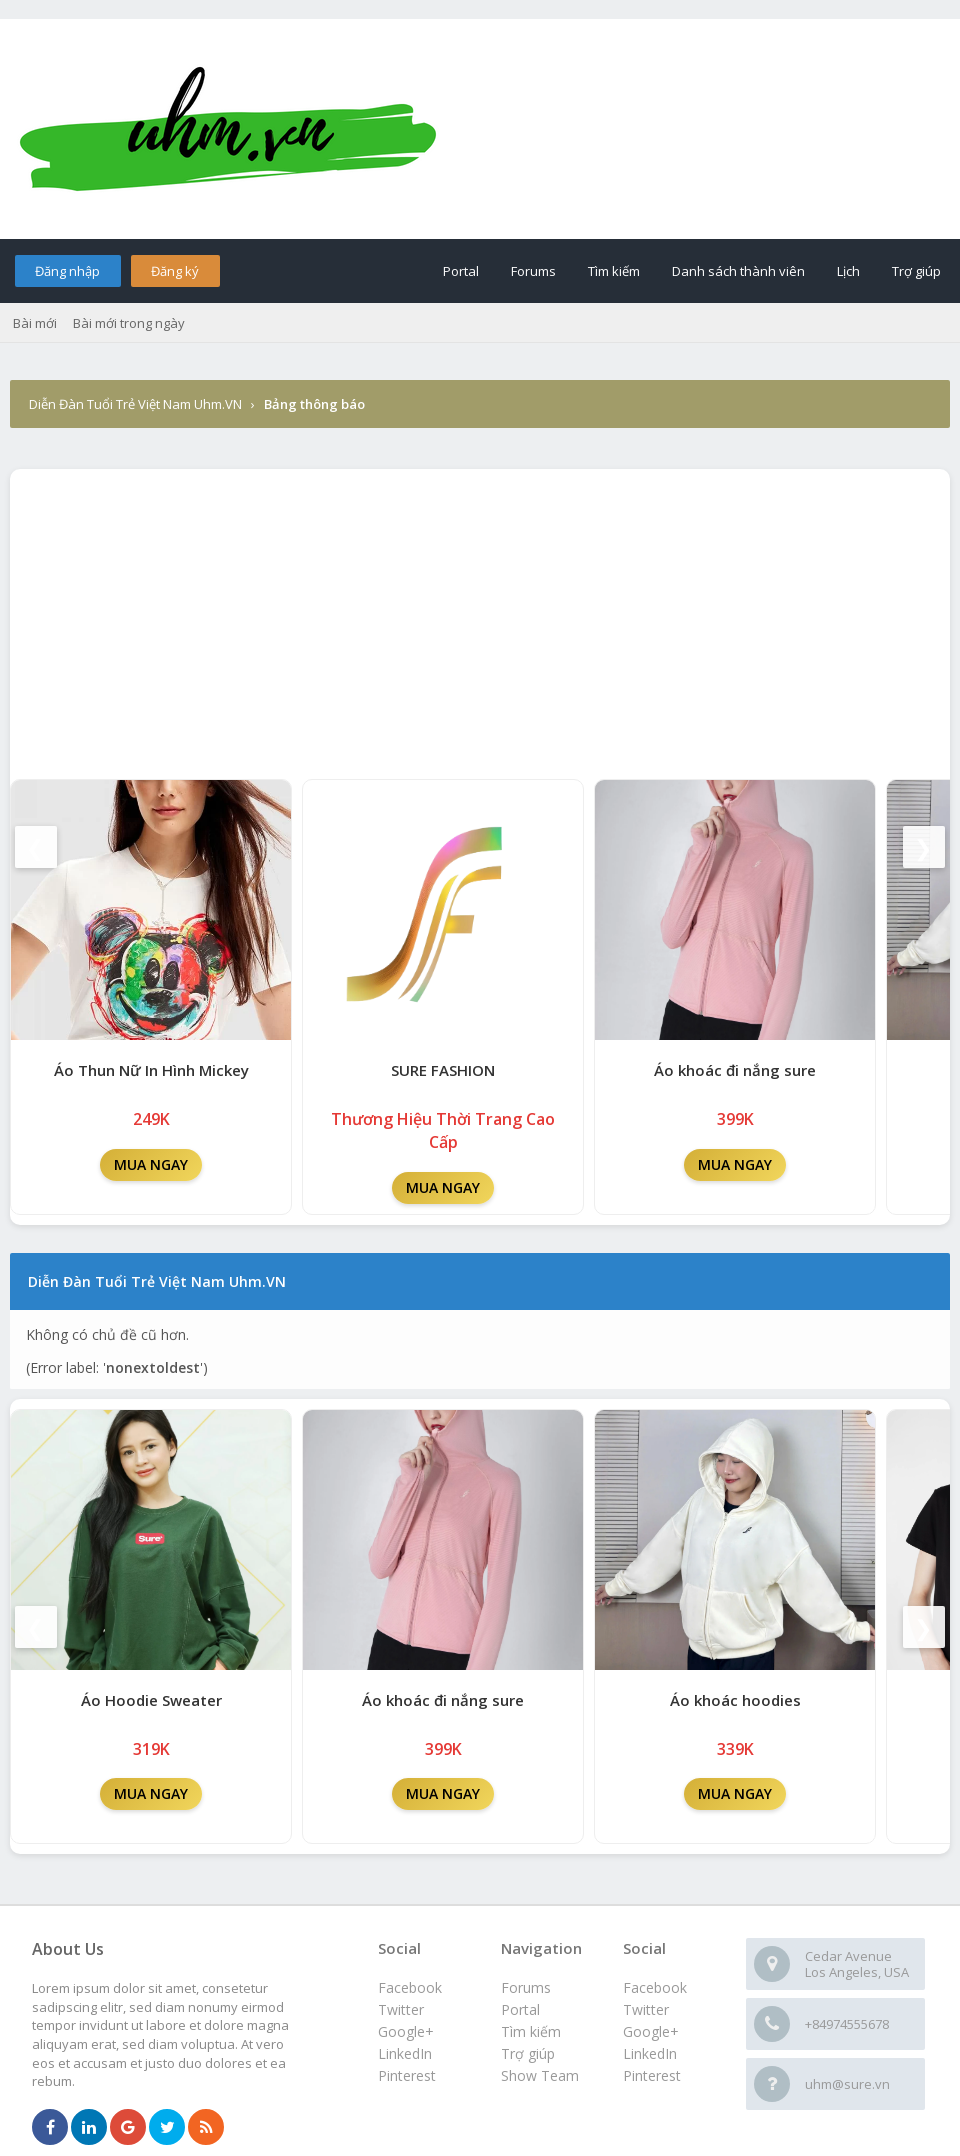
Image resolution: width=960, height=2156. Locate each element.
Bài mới (35, 323)
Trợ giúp (916, 271)
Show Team (540, 2075)
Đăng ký (175, 271)
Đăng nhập (67, 271)
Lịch (848, 271)
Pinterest (652, 2075)
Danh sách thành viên (738, 271)
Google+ (651, 2031)
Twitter (646, 2009)
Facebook (655, 1987)
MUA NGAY (151, 1164)
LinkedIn (650, 2053)
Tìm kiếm (614, 271)
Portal (461, 271)
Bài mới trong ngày (129, 323)
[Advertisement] (480, 619)
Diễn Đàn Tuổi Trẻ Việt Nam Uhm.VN (135, 404)
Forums (533, 271)
